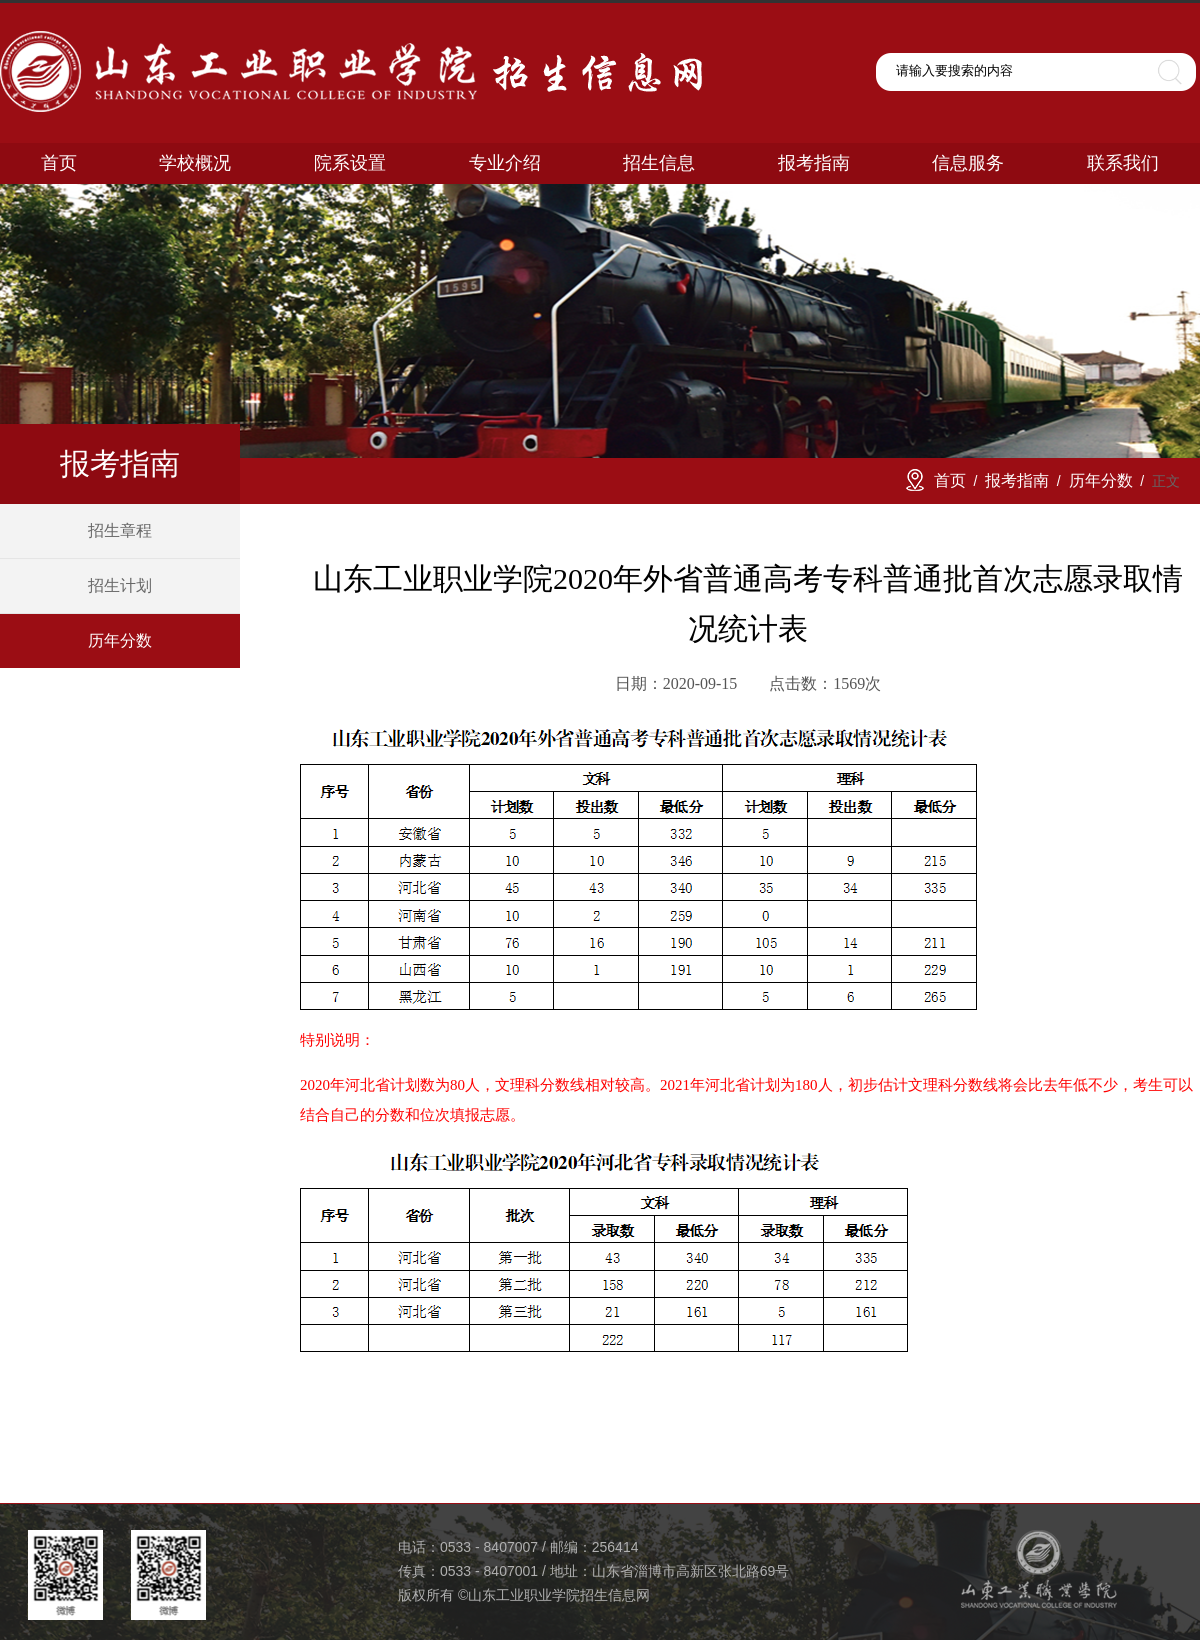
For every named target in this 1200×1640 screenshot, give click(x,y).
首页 (950, 480)
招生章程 (120, 530)
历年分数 (120, 640)
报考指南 (1017, 480)
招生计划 (120, 585)
